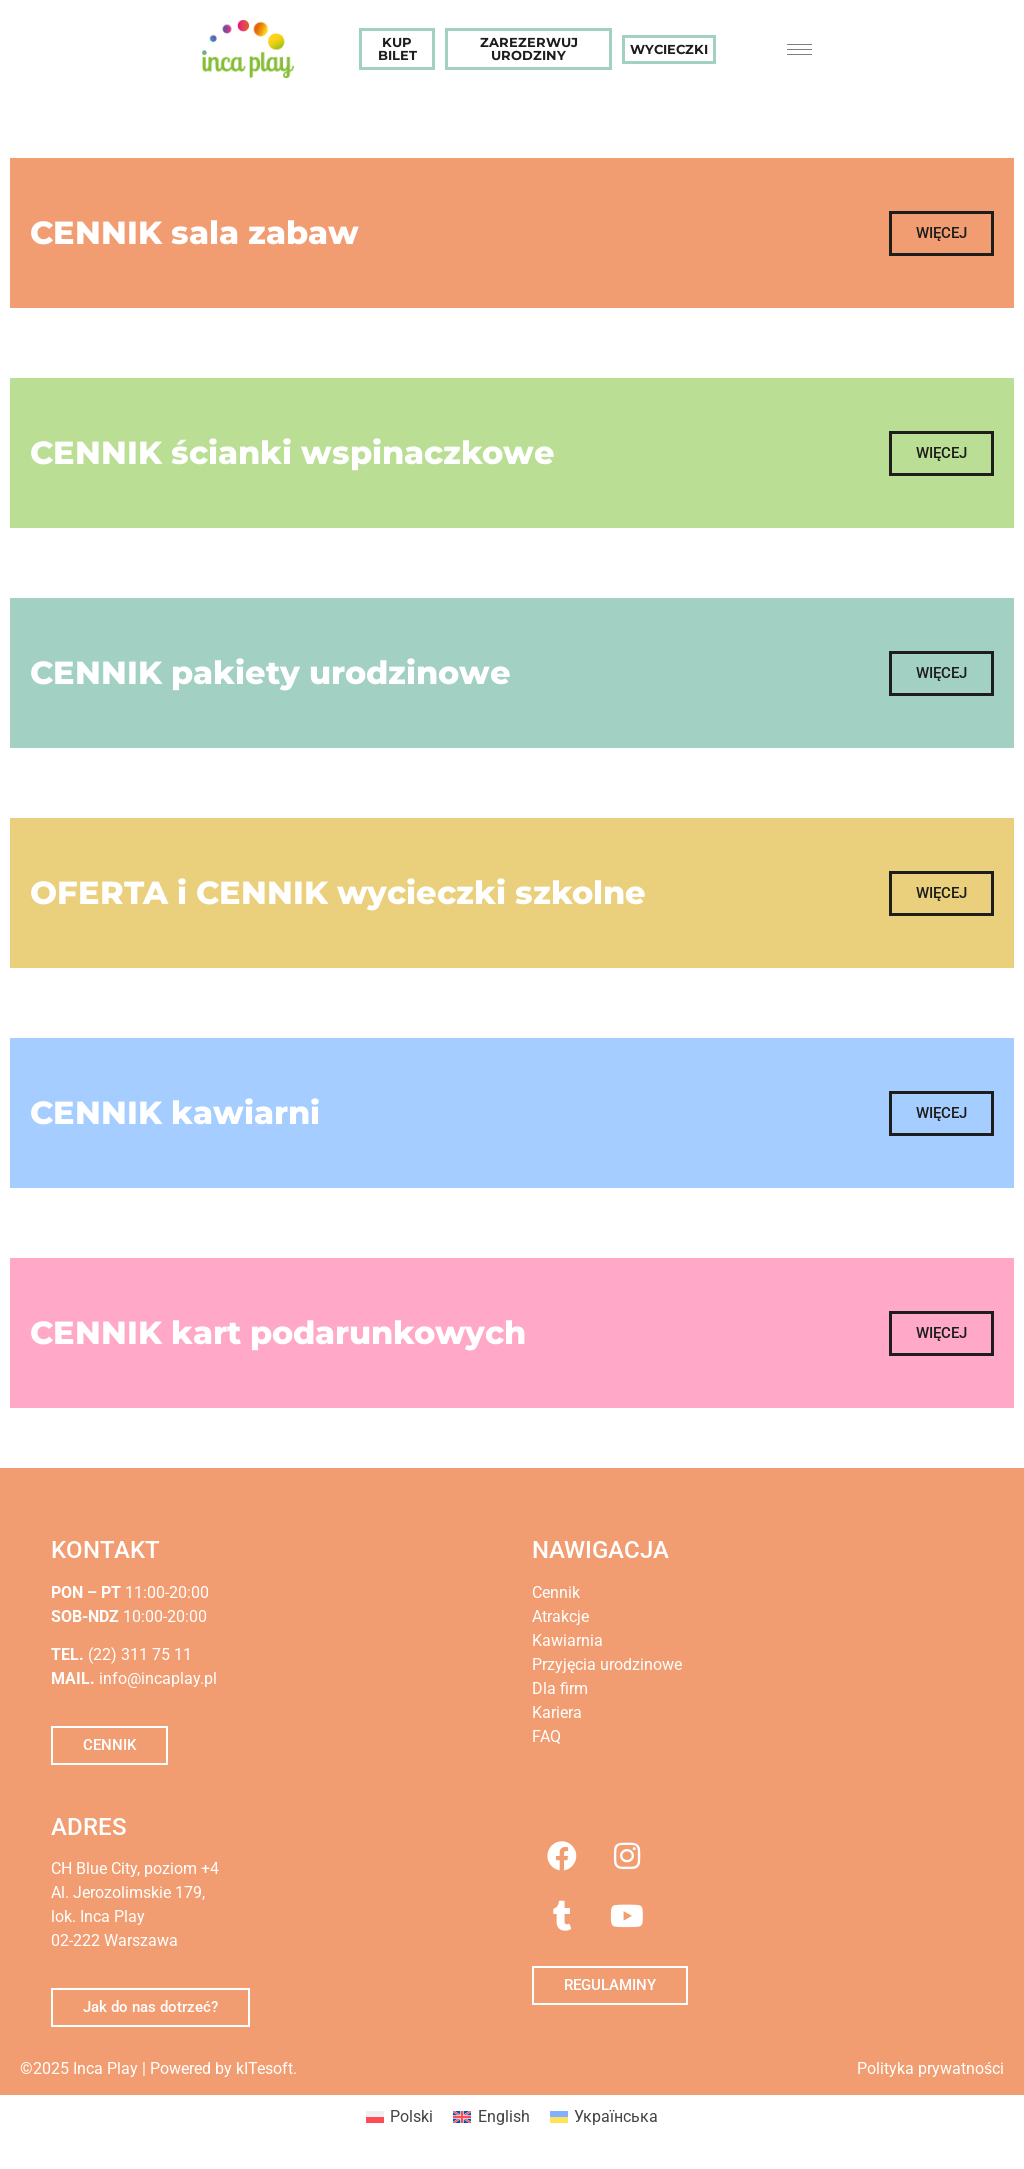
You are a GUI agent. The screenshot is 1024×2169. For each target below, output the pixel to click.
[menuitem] (399, 2117)
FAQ (546, 1736)
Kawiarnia (567, 1640)
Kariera (557, 1712)
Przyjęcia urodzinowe (607, 1664)
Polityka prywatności (930, 2068)
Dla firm (560, 1688)
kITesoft (264, 2068)
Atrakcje (560, 1616)
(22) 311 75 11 (138, 1654)
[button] (941, 233)
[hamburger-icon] (799, 49)
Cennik (556, 1592)
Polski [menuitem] (411, 2116)
